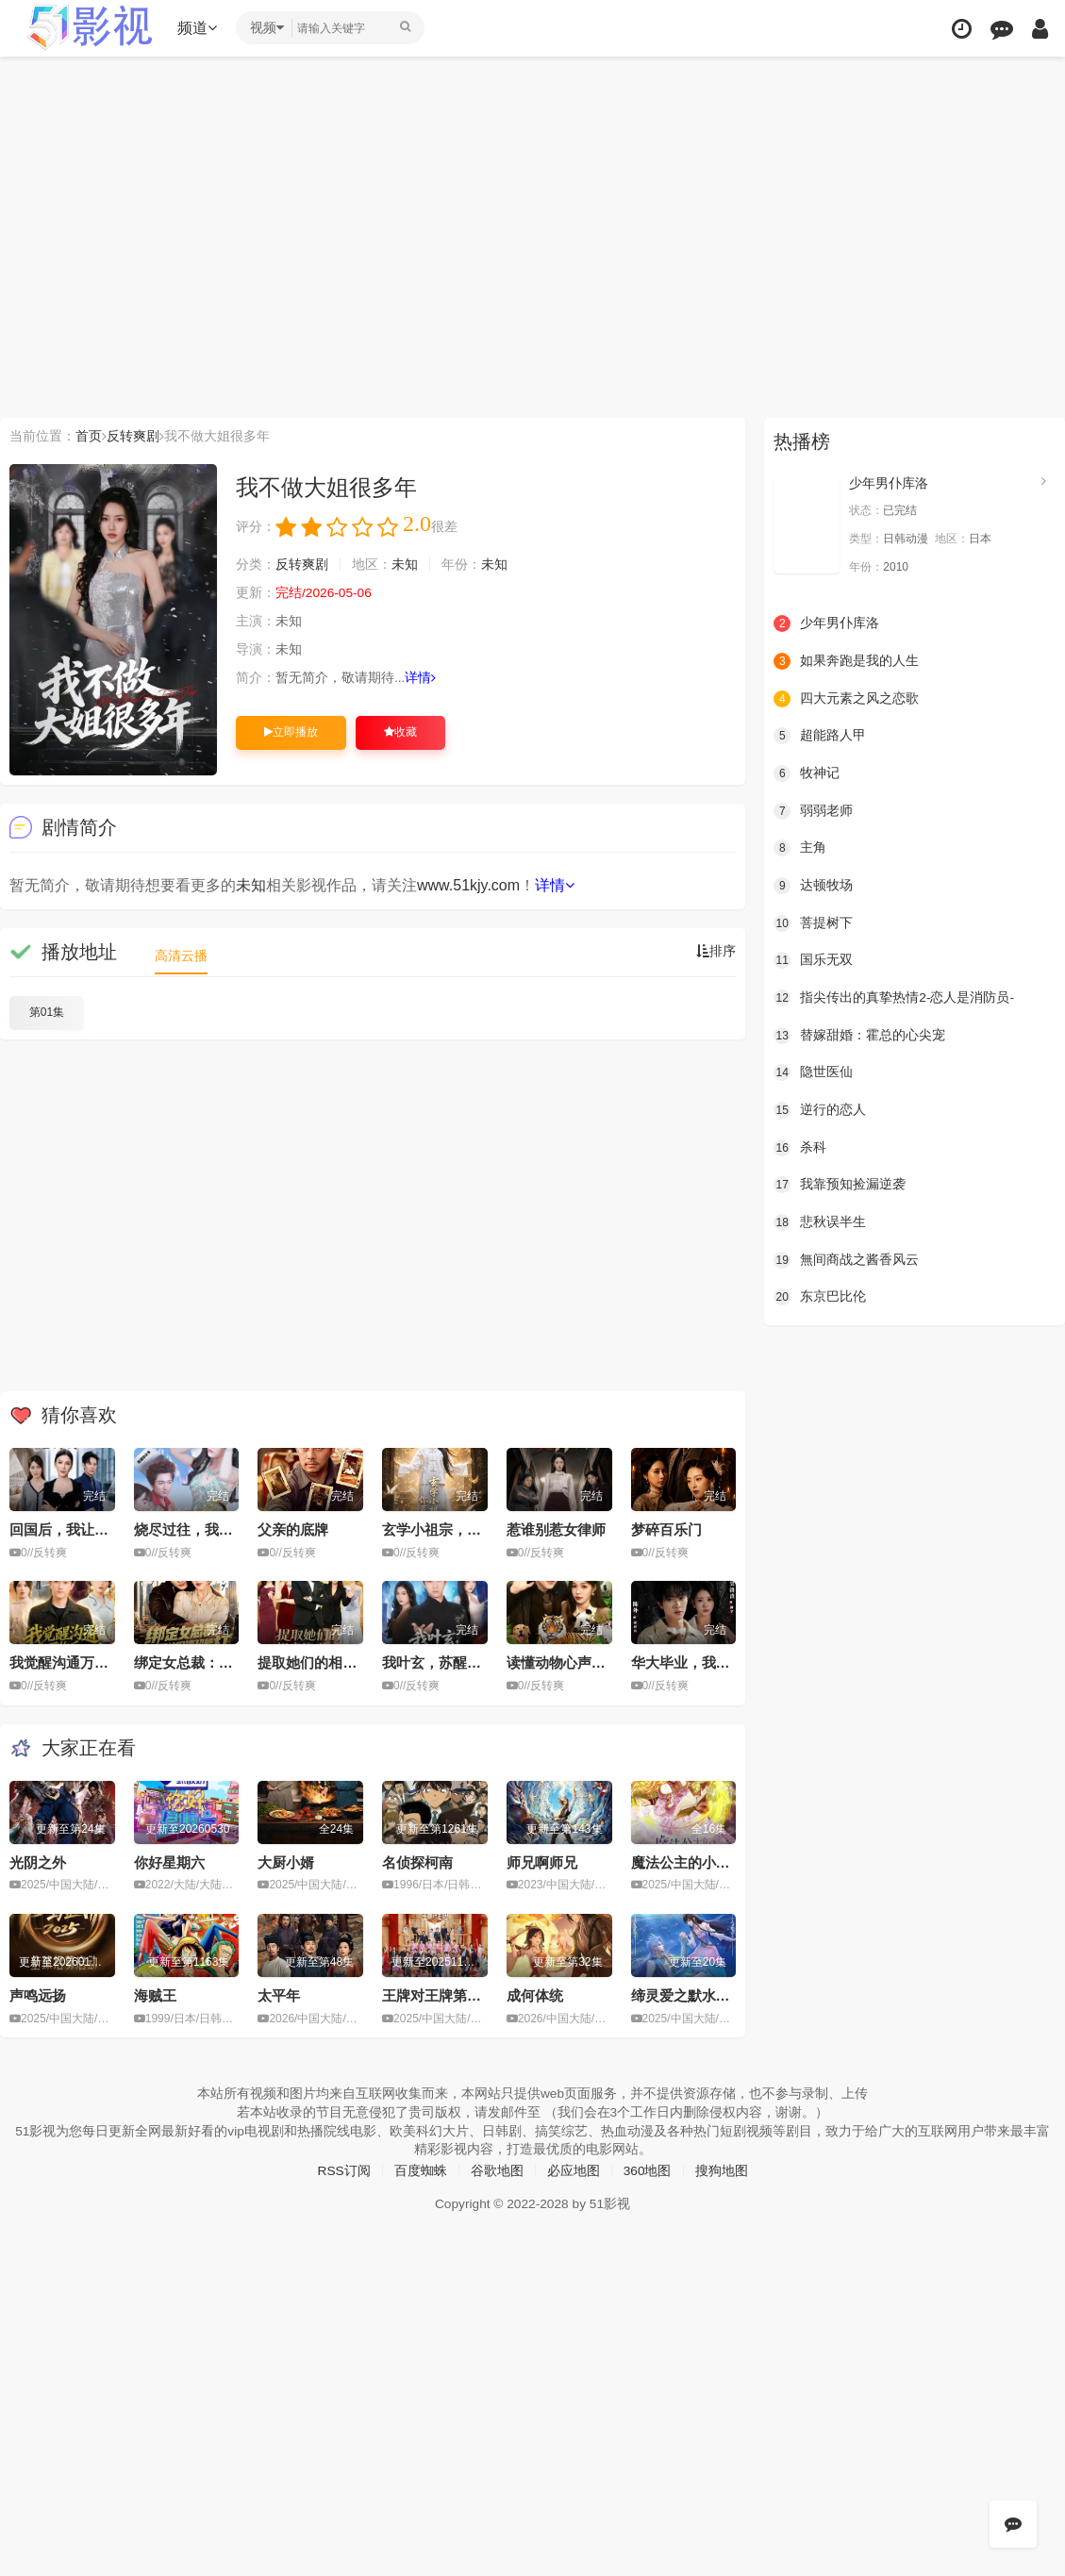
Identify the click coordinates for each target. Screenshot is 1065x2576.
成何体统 (535, 1994)
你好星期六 (169, 1861)
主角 (800, 847)
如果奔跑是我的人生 (846, 661)
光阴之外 (37, 1861)
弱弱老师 (813, 810)
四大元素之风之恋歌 (846, 698)
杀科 (800, 1146)
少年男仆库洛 (888, 482)
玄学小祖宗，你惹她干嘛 (460, 1529)
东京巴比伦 (820, 1296)
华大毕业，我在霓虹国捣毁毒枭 (730, 1662)
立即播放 (291, 732)
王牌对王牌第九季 (438, 1994)
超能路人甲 (820, 735)
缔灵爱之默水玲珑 (687, 1994)
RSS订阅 (344, 2169)
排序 (716, 951)
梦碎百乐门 (666, 1529)
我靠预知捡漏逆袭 (840, 1183)
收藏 (400, 732)
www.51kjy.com (468, 885)
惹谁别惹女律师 (556, 1529)
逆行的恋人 (820, 1109)
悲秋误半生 (820, 1221)
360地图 (648, 2169)
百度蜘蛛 (420, 2169)
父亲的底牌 (293, 1529)
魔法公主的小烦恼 (687, 1861)
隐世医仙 (813, 1071)
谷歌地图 (497, 2169)
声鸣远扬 (37, 1994)
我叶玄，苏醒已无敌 (445, 1662)
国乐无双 (813, 960)
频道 (199, 28)
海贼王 (155, 1994)
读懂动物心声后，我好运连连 (599, 1662)
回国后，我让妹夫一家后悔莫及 (108, 1529)
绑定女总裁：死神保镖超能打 (226, 1662)
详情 (421, 678)
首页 (88, 435)
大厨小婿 (286, 1861)
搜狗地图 (721, 2169)
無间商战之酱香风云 (846, 1258)
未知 (404, 565)
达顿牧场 (813, 884)
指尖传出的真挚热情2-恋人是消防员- (894, 997)
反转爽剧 (133, 435)
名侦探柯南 (417, 1861)
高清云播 (181, 955)
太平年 (279, 1994)
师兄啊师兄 (542, 1861)
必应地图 (573, 2169)
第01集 (46, 1012)
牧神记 (807, 773)
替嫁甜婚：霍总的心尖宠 (859, 1034)
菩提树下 (813, 922)
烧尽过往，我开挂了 (197, 1529)
